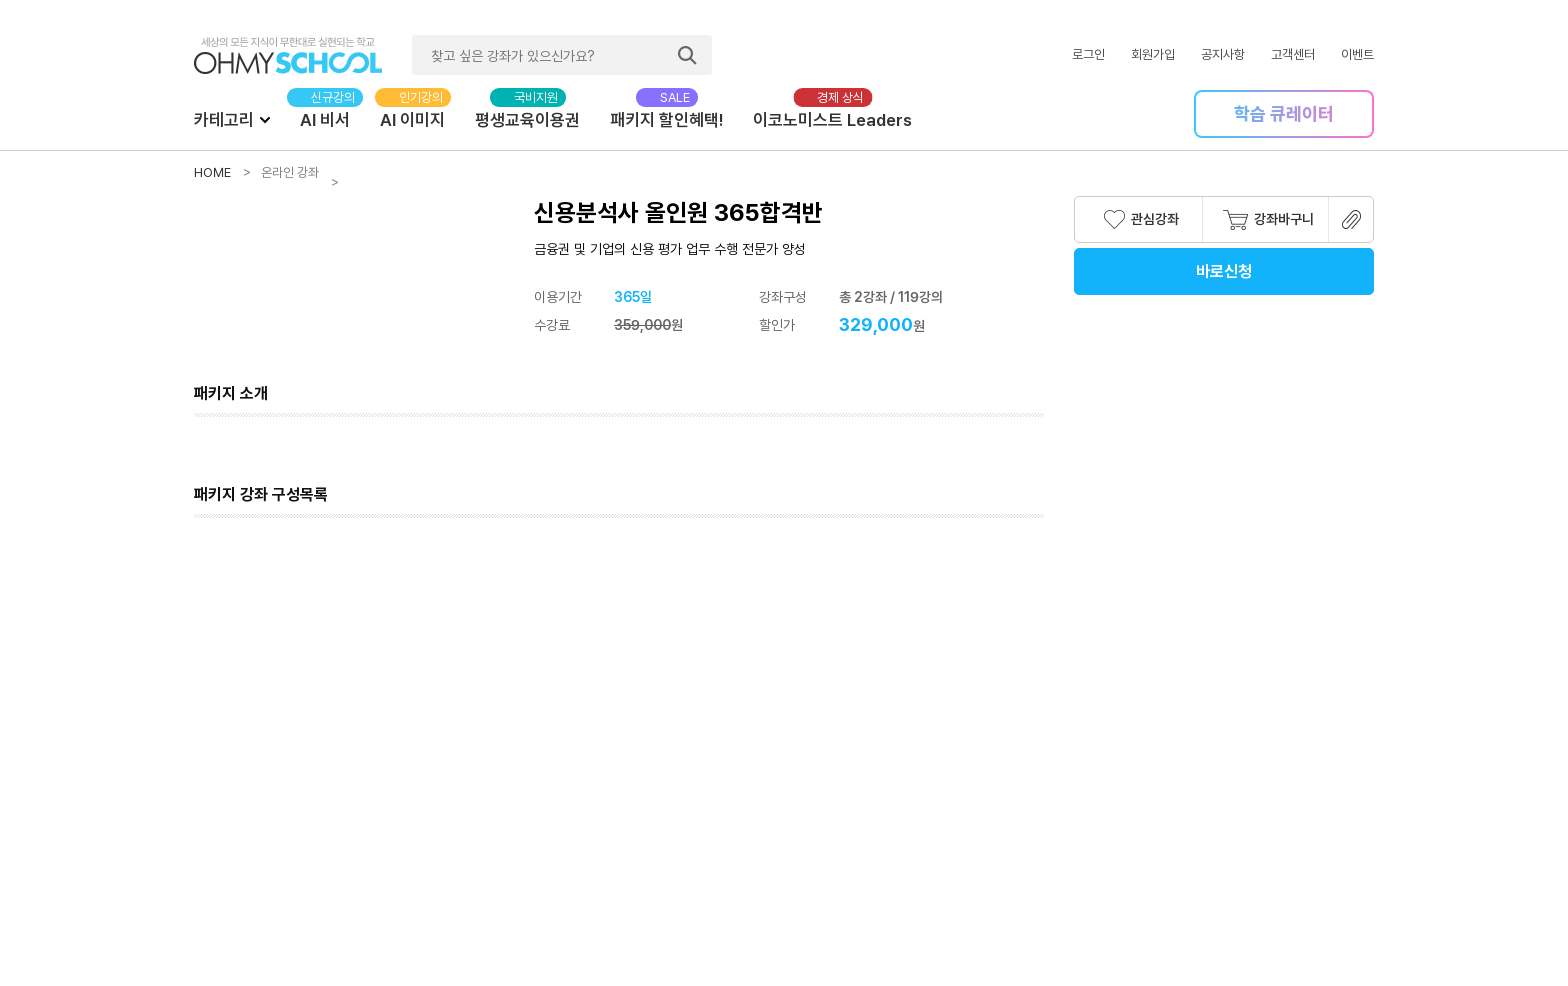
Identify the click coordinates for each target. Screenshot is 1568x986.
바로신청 (1224, 271)
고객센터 (1293, 54)
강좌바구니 (1268, 220)
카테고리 (232, 119)
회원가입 (1153, 54)
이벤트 (1357, 54)
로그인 (1088, 54)
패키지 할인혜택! (666, 120)
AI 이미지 (412, 120)
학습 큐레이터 (1284, 113)
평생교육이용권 (527, 120)
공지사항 (1223, 54)
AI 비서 (325, 120)
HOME (212, 172)
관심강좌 (1141, 219)
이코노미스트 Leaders (832, 120)
